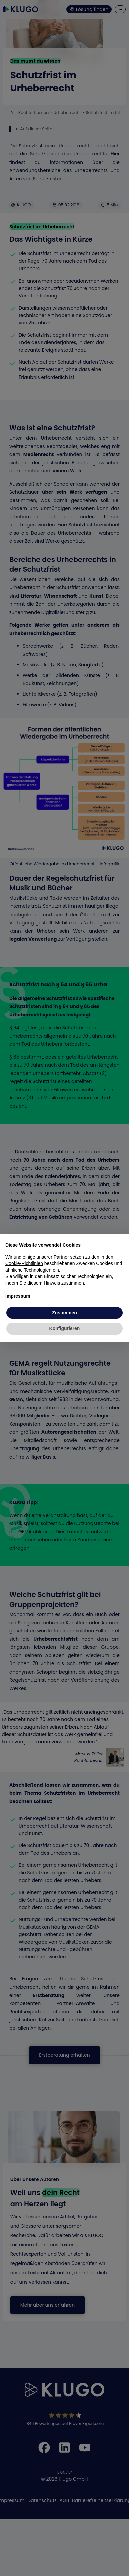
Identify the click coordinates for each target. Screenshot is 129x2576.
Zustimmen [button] (64, 1312)
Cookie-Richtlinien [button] (24, 1263)
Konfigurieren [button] (64, 1328)
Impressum (17, 1296)
